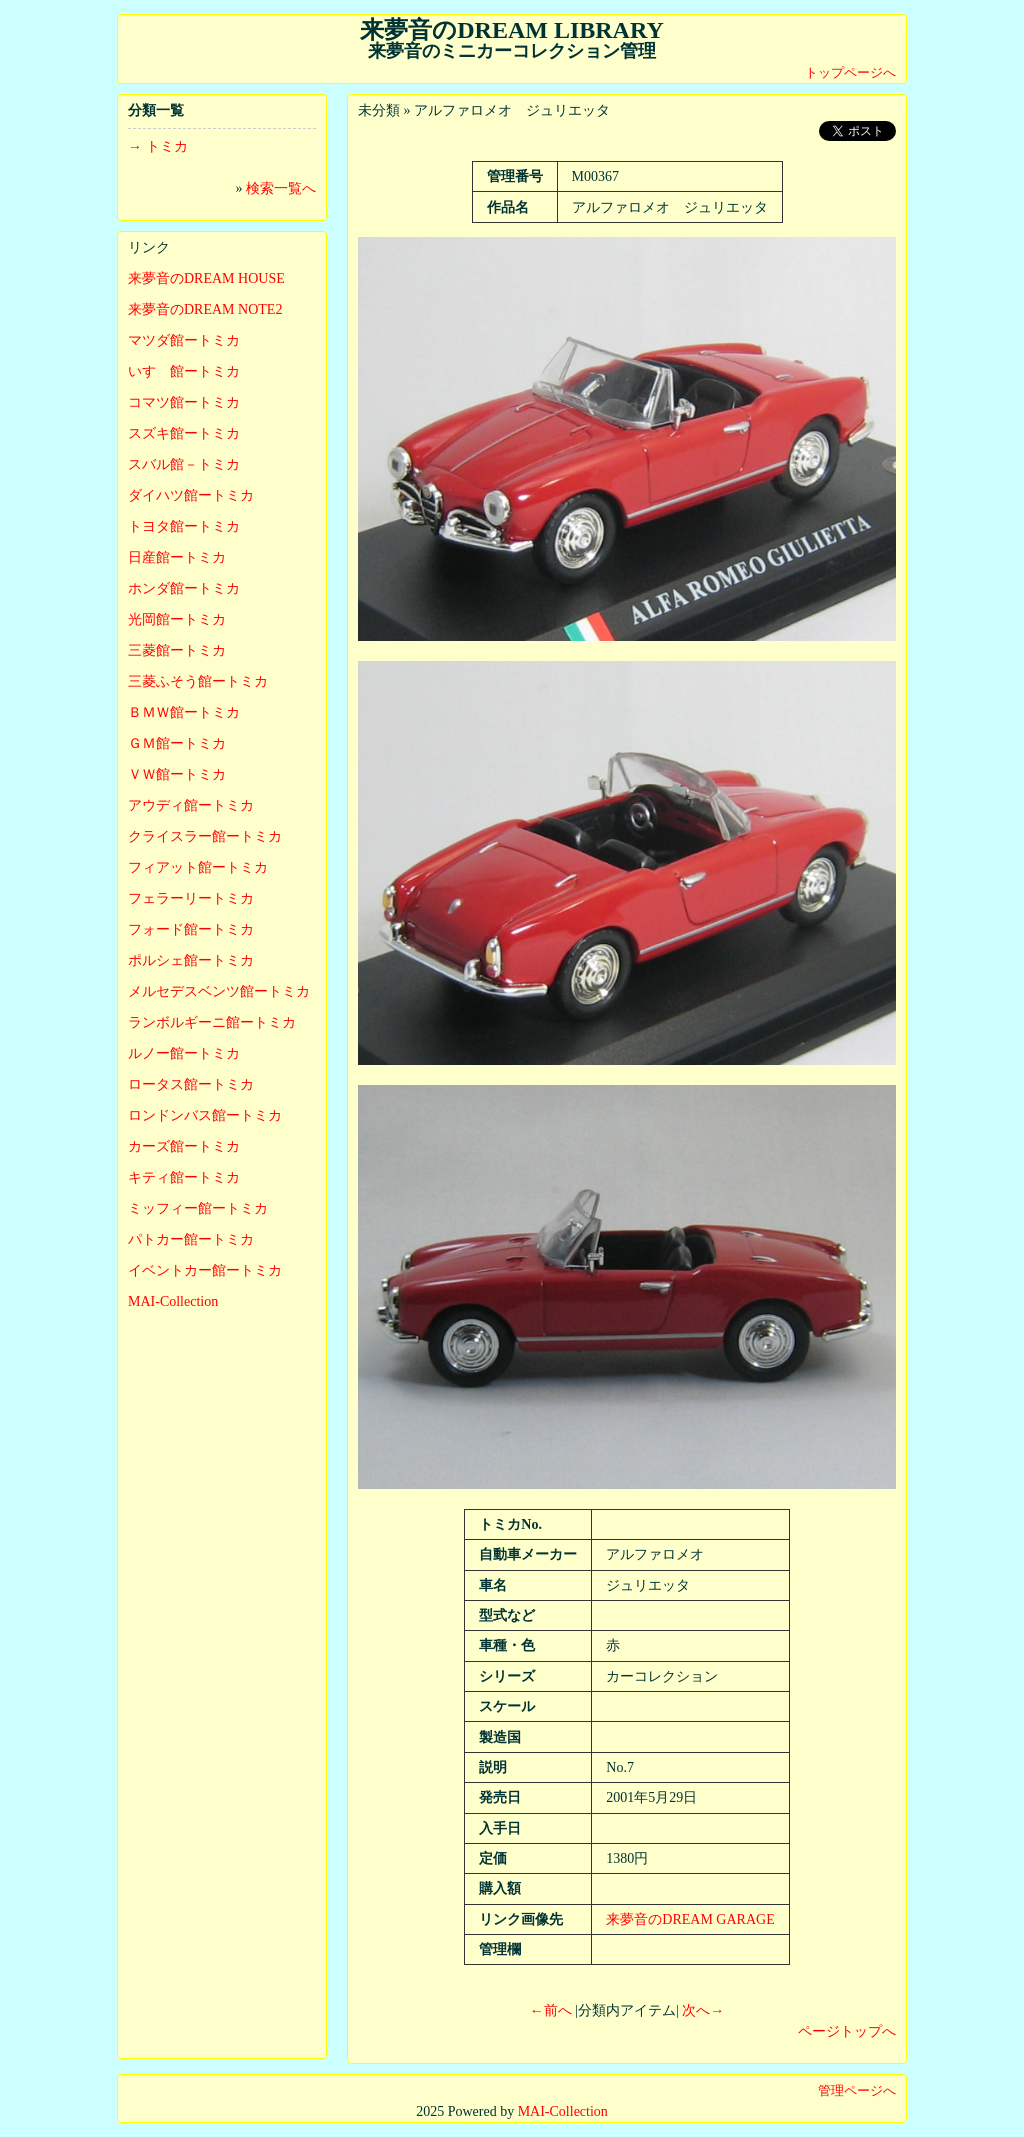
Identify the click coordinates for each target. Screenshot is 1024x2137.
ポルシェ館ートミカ (191, 960)
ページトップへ (847, 2031)
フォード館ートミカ (191, 929)
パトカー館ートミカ (191, 1239)
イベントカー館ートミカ (205, 1270)
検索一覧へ (281, 188)
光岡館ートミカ (177, 619)
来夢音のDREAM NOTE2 (205, 309)
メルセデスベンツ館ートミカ (219, 991)
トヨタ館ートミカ (184, 526)
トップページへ (850, 72)
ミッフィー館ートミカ (198, 1208)
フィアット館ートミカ (198, 867)
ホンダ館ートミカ (184, 588)
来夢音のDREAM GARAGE (690, 1919)
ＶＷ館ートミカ (177, 774)
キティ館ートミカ (184, 1177)
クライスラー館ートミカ (205, 836)
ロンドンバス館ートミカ (205, 1115)
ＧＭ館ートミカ (177, 743)
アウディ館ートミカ (191, 805)
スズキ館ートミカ (184, 433)
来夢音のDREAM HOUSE (206, 278)
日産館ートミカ (177, 557)
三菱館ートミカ (177, 650)
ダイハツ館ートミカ (191, 495)
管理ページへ (857, 2090)
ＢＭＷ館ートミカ (184, 712)
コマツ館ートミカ (184, 402)
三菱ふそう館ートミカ (198, 681)
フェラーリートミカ (191, 898)
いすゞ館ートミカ (184, 371)
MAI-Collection (173, 1301)
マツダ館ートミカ (184, 340)
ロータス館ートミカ (191, 1084)
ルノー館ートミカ (184, 1053)
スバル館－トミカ (184, 464)
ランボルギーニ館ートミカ (212, 1022)
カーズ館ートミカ (184, 1146)
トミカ (167, 146)
